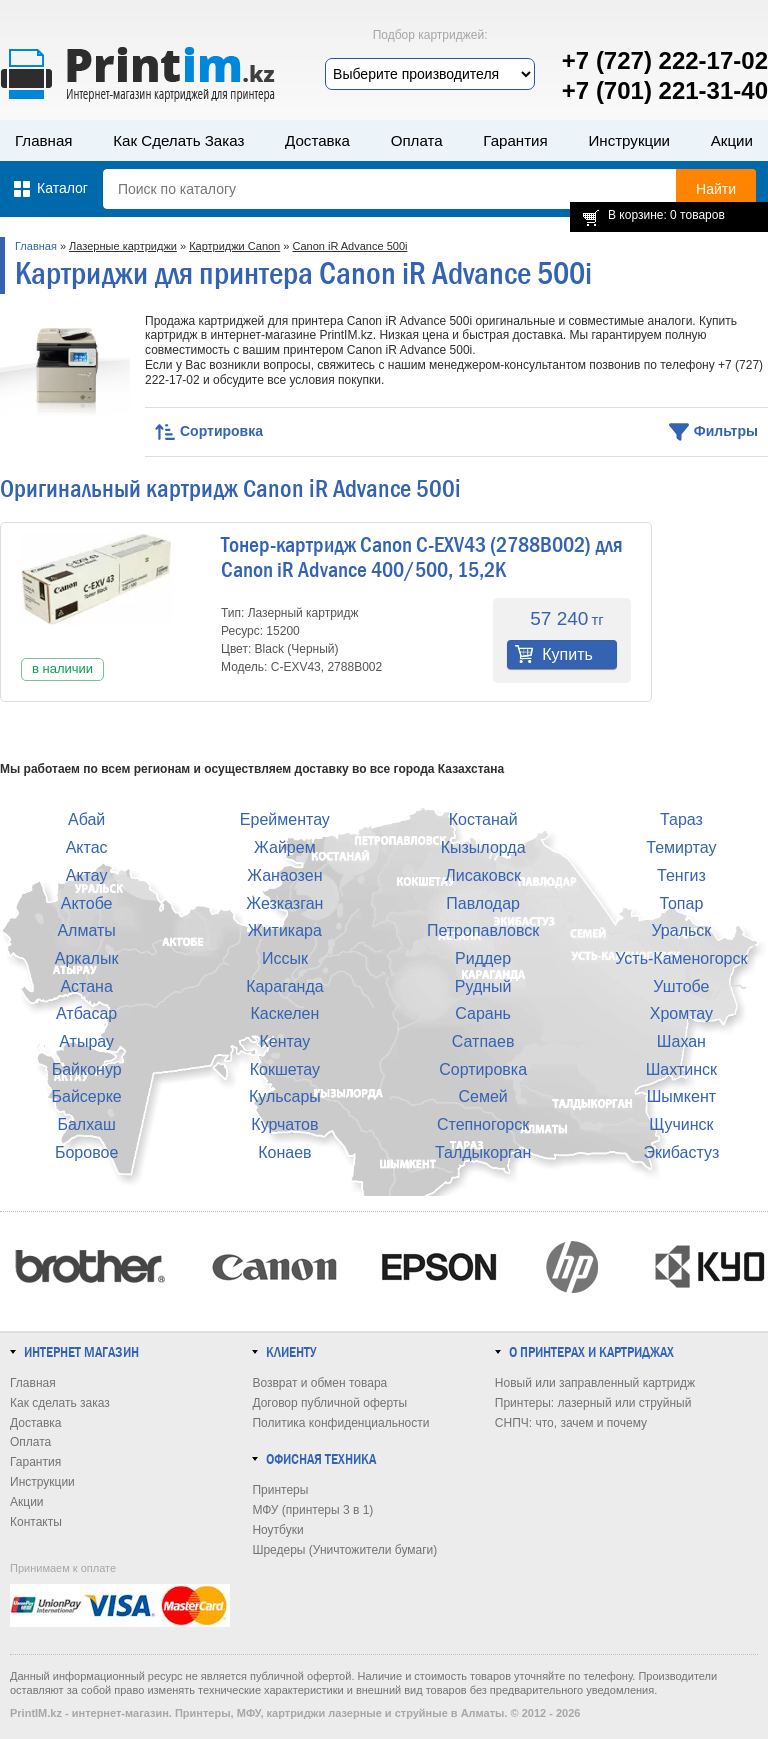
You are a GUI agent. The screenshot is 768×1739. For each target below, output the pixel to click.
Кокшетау (285, 1069)
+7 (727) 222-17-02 (665, 60)
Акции (732, 140)
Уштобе (681, 986)
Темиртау (681, 847)
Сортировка (483, 1069)
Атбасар (86, 1013)
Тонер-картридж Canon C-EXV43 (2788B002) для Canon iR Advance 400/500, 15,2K (422, 557)
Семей (482, 1096)
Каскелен (284, 1013)
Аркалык (87, 958)
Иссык (285, 958)
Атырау (86, 1041)
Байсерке (87, 1096)
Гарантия (515, 140)
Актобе (87, 903)
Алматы (86, 930)
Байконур (87, 1069)
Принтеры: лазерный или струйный (593, 1403)
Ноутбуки (277, 1530)
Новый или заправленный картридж (595, 1383)
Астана (86, 986)
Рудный (483, 986)
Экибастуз (681, 1152)
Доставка (317, 140)
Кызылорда (483, 847)
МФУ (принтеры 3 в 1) (312, 1510)
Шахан (681, 1041)
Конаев (284, 1152)
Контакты (36, 1522)
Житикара (285, 930)
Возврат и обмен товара (319, 1383)
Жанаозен (284, 875)
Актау (87, 875)
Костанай (483, 819)
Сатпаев (483, 1041)
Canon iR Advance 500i (349, 246)
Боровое (86, 1152)
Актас (87, 847)
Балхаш (86, 1124)
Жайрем (285, 847)
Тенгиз (681, 875)
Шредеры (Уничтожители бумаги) (344, 1550)
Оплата (417, 140)
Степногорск (483, 1124)
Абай (86, 819)
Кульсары (285, 1096)
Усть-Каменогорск (681, 958)
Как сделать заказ (178, 140)
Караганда (284, 986)
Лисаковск (483, 875)
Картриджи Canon (234, 246)
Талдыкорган (483, 1152)
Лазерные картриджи (123, 246)
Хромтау (681, 1013)
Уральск (681, 930)
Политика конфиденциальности (340, 1423)
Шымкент (681, 1096)
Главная (44, 140)
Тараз (681, 819)
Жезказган (284, 903)
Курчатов (284, 1124)
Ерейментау (285, 819)
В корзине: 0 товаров (666, 215)
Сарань (483, 1013)
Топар (681, 903)
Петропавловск (483, 930)
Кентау (284, 1041)
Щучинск (681, 1124)
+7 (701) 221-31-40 (665, 90)
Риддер (483, 958)
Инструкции (629, 140)
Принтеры (280, 1490)
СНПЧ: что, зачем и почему (571, 1423)
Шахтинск (681, 1069)
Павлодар (483, 903)
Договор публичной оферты (329, 1403)
